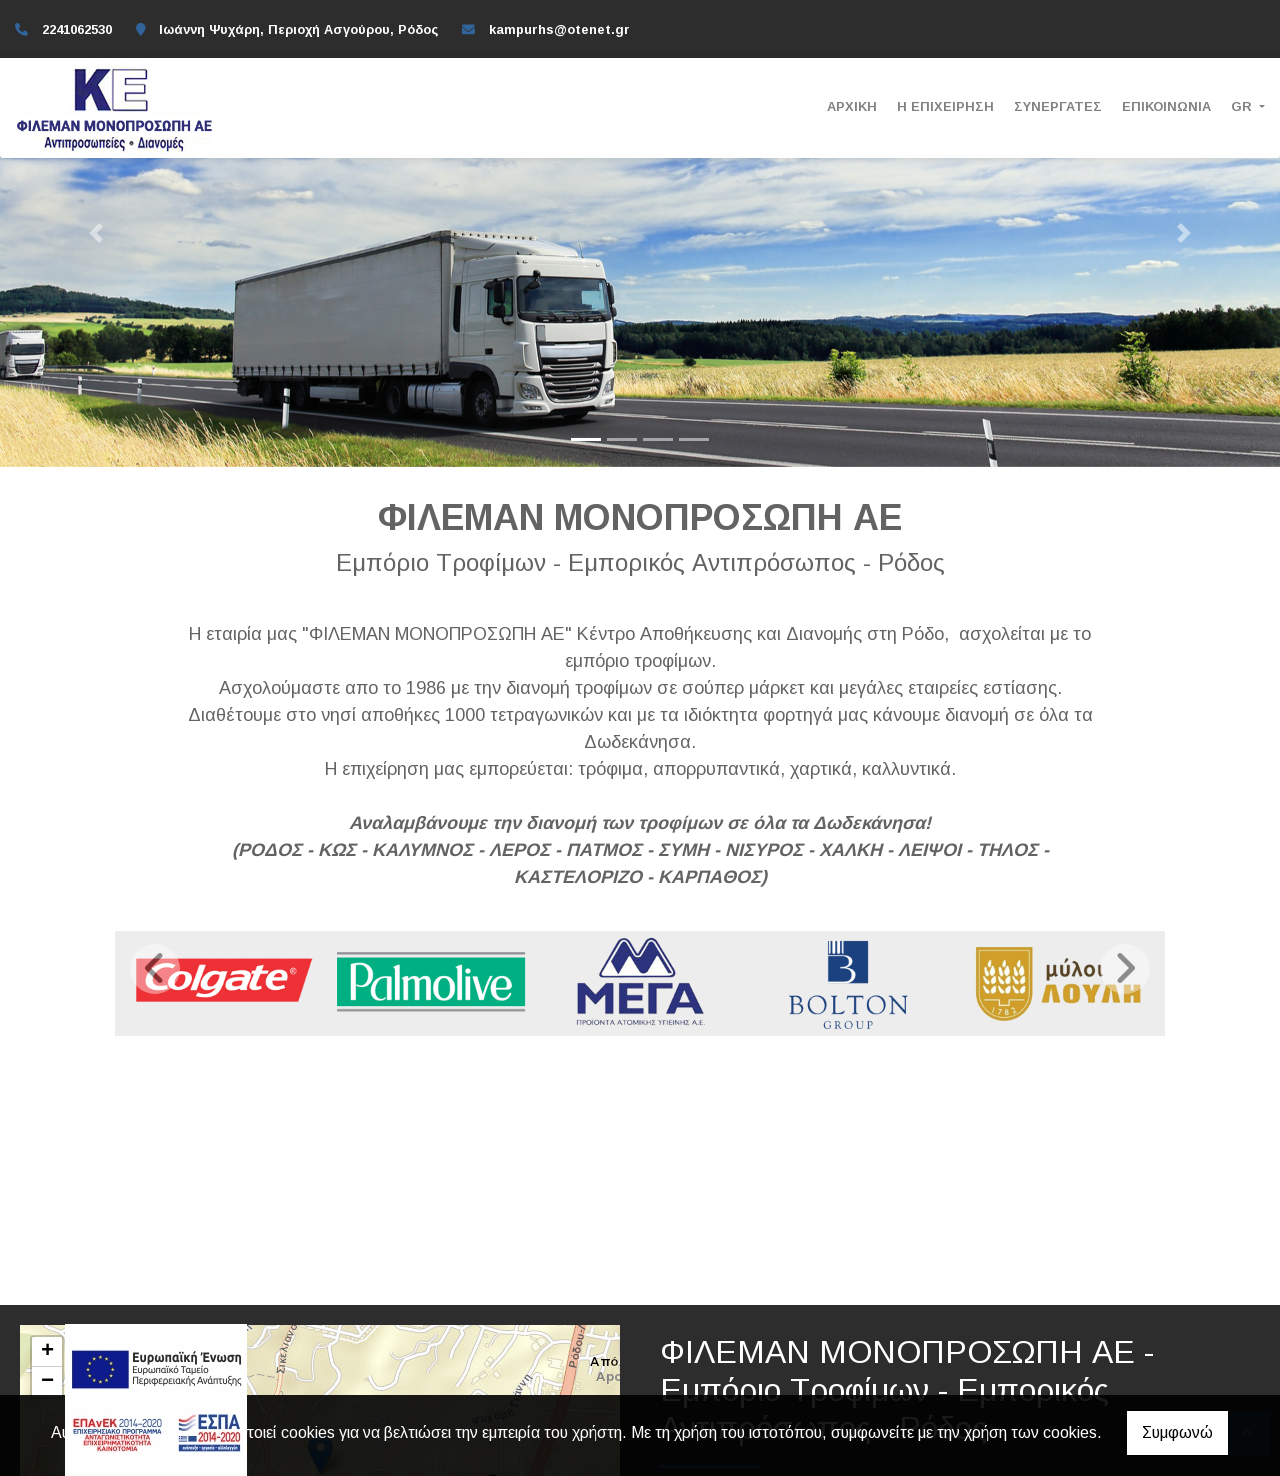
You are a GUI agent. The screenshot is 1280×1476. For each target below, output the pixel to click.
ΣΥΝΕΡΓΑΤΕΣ (1058, 106)
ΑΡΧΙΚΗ (852, 106)
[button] (96, 233)
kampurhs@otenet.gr (559, 29)
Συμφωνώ (1177, 1432)
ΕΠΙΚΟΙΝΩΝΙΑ (1166, 106)
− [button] (47, 1382)
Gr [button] (1243, 106)
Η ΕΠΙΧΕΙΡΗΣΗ (945, 106)
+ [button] (47, 1352)
